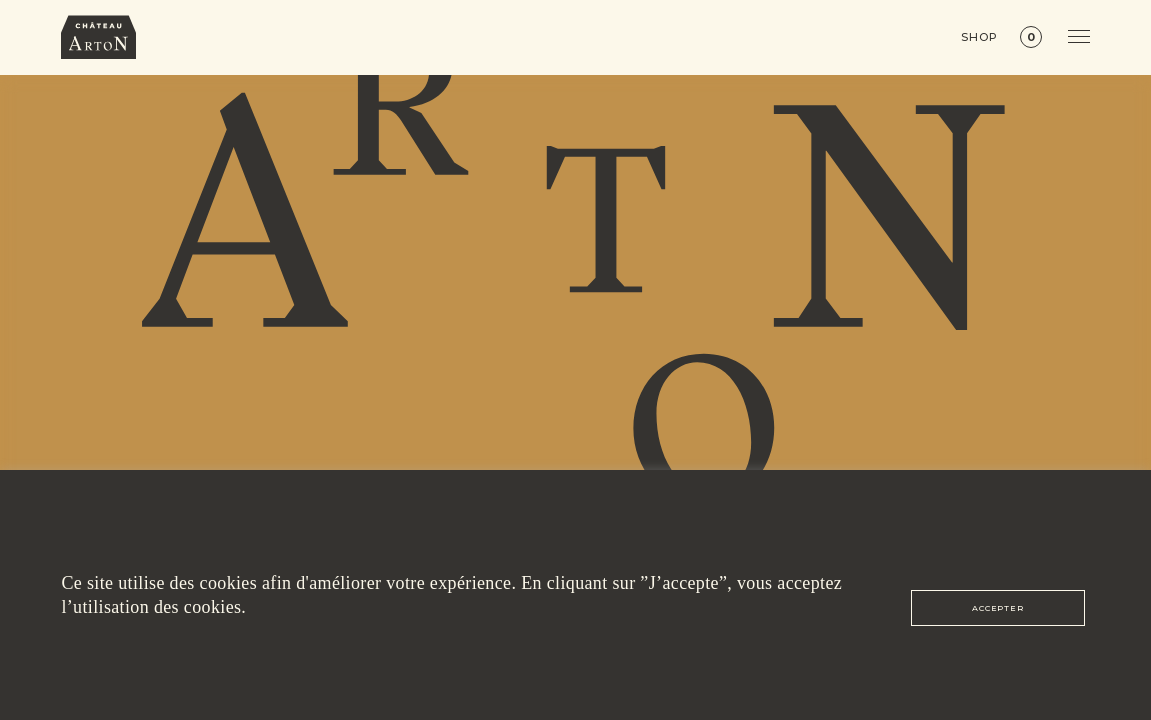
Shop (979, 37)
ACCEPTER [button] (997, 608)
